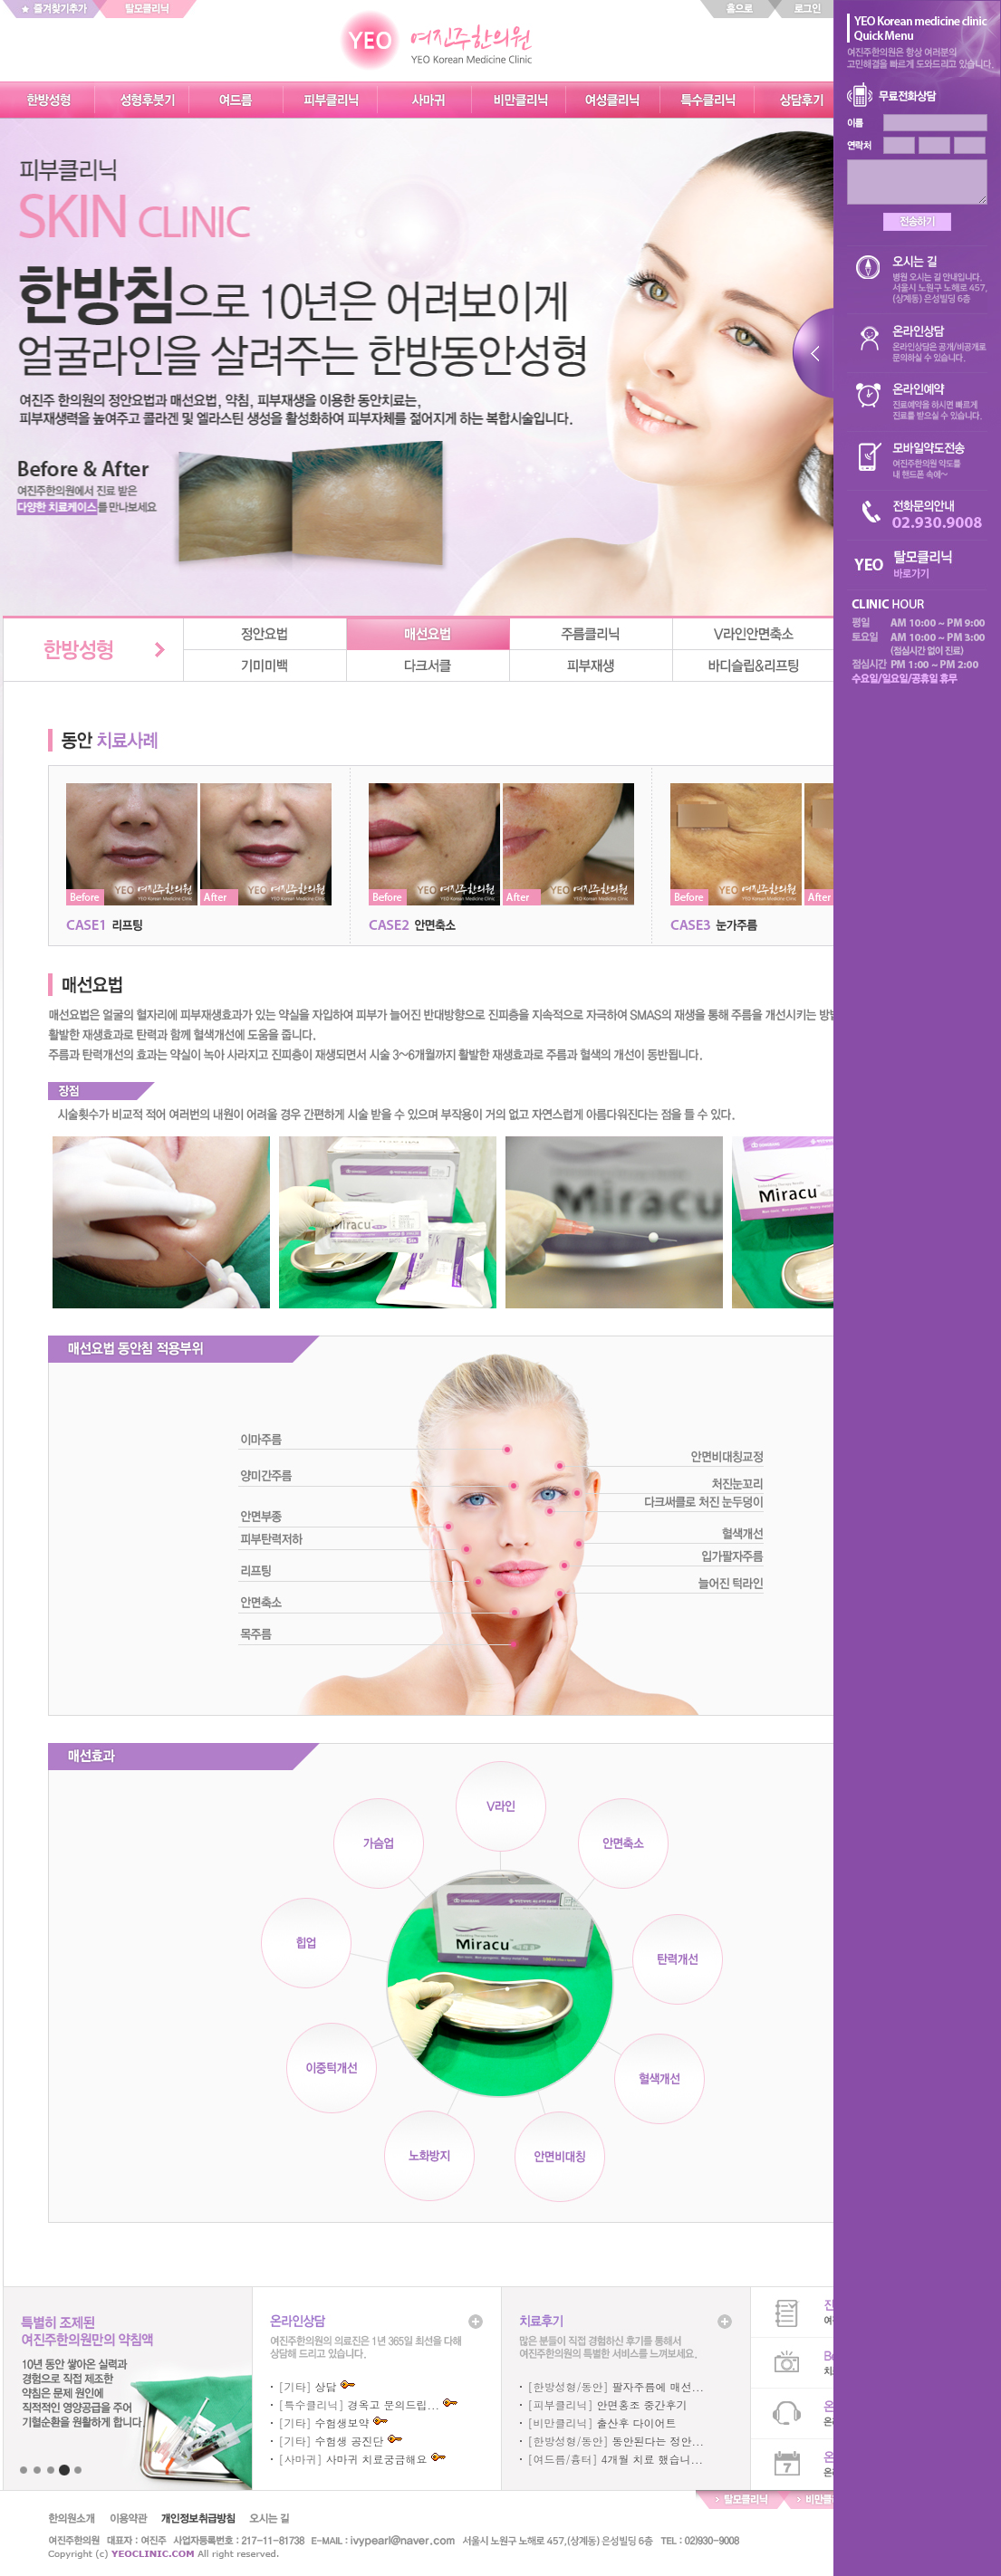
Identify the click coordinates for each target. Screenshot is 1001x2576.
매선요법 (428, 634)
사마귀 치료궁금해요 (377, 2458)
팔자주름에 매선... (658, 2386)
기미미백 (265, 666)
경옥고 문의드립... (394, 2404)
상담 (326, 2386)
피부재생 (591, 666)
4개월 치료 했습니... (653, 2458)
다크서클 (428, 666)
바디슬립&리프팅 (754, 666)
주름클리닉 (591, 634)
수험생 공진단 (349, 2440)
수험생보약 (342, 2422)
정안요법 (265, 634)
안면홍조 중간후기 (642, 2404)
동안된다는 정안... (658, 2440)
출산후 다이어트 (637, 2422)
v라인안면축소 (754, 634)
